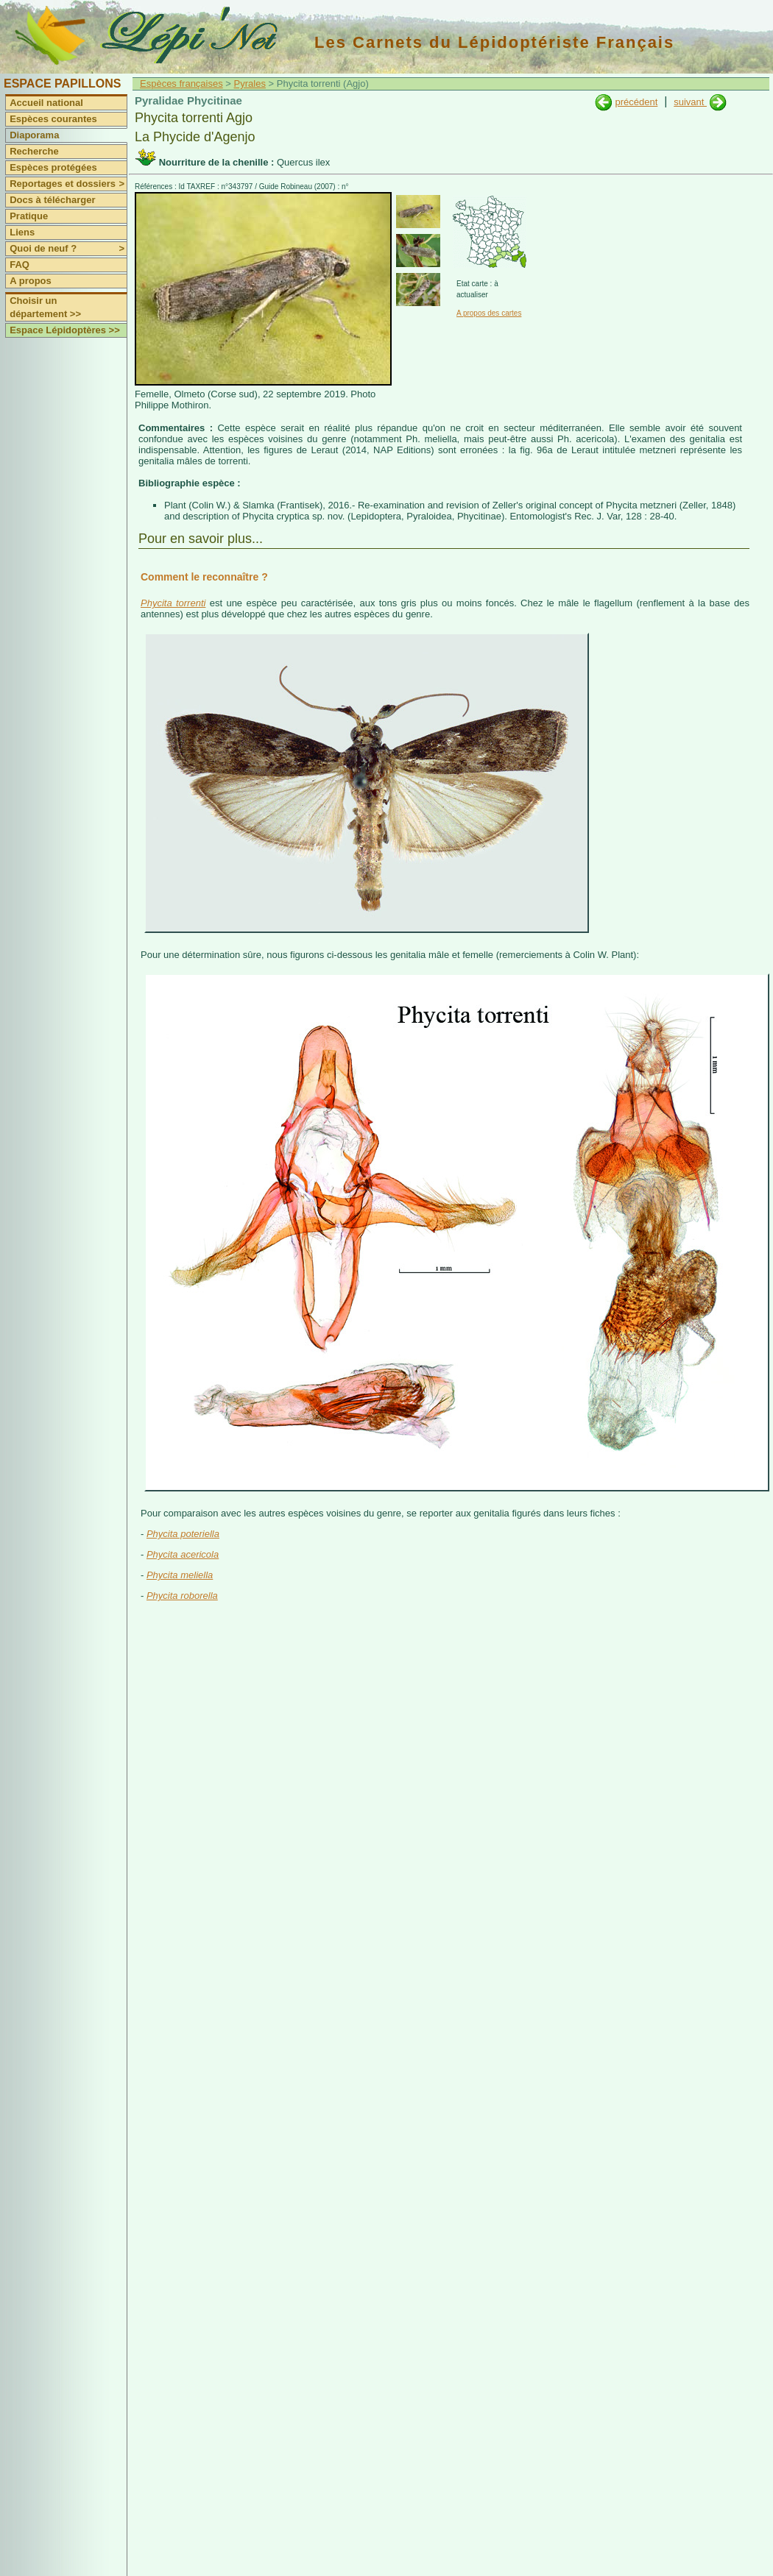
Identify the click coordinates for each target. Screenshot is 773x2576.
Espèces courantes (53, 118)
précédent (636, 101)
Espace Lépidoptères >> (65, 330)
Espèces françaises (181, 83)
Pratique (29, 215)
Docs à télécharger (52, 199)
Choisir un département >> (45, 307)
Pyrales (250, 83)
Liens (22, 232)
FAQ (19, 264)
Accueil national (46, 102)
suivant (690, 101)
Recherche (34, 151)
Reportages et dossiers (68, 184)
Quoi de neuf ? (68, 248)
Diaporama (34, 135)
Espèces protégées (53, 167)
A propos (31, 280)
